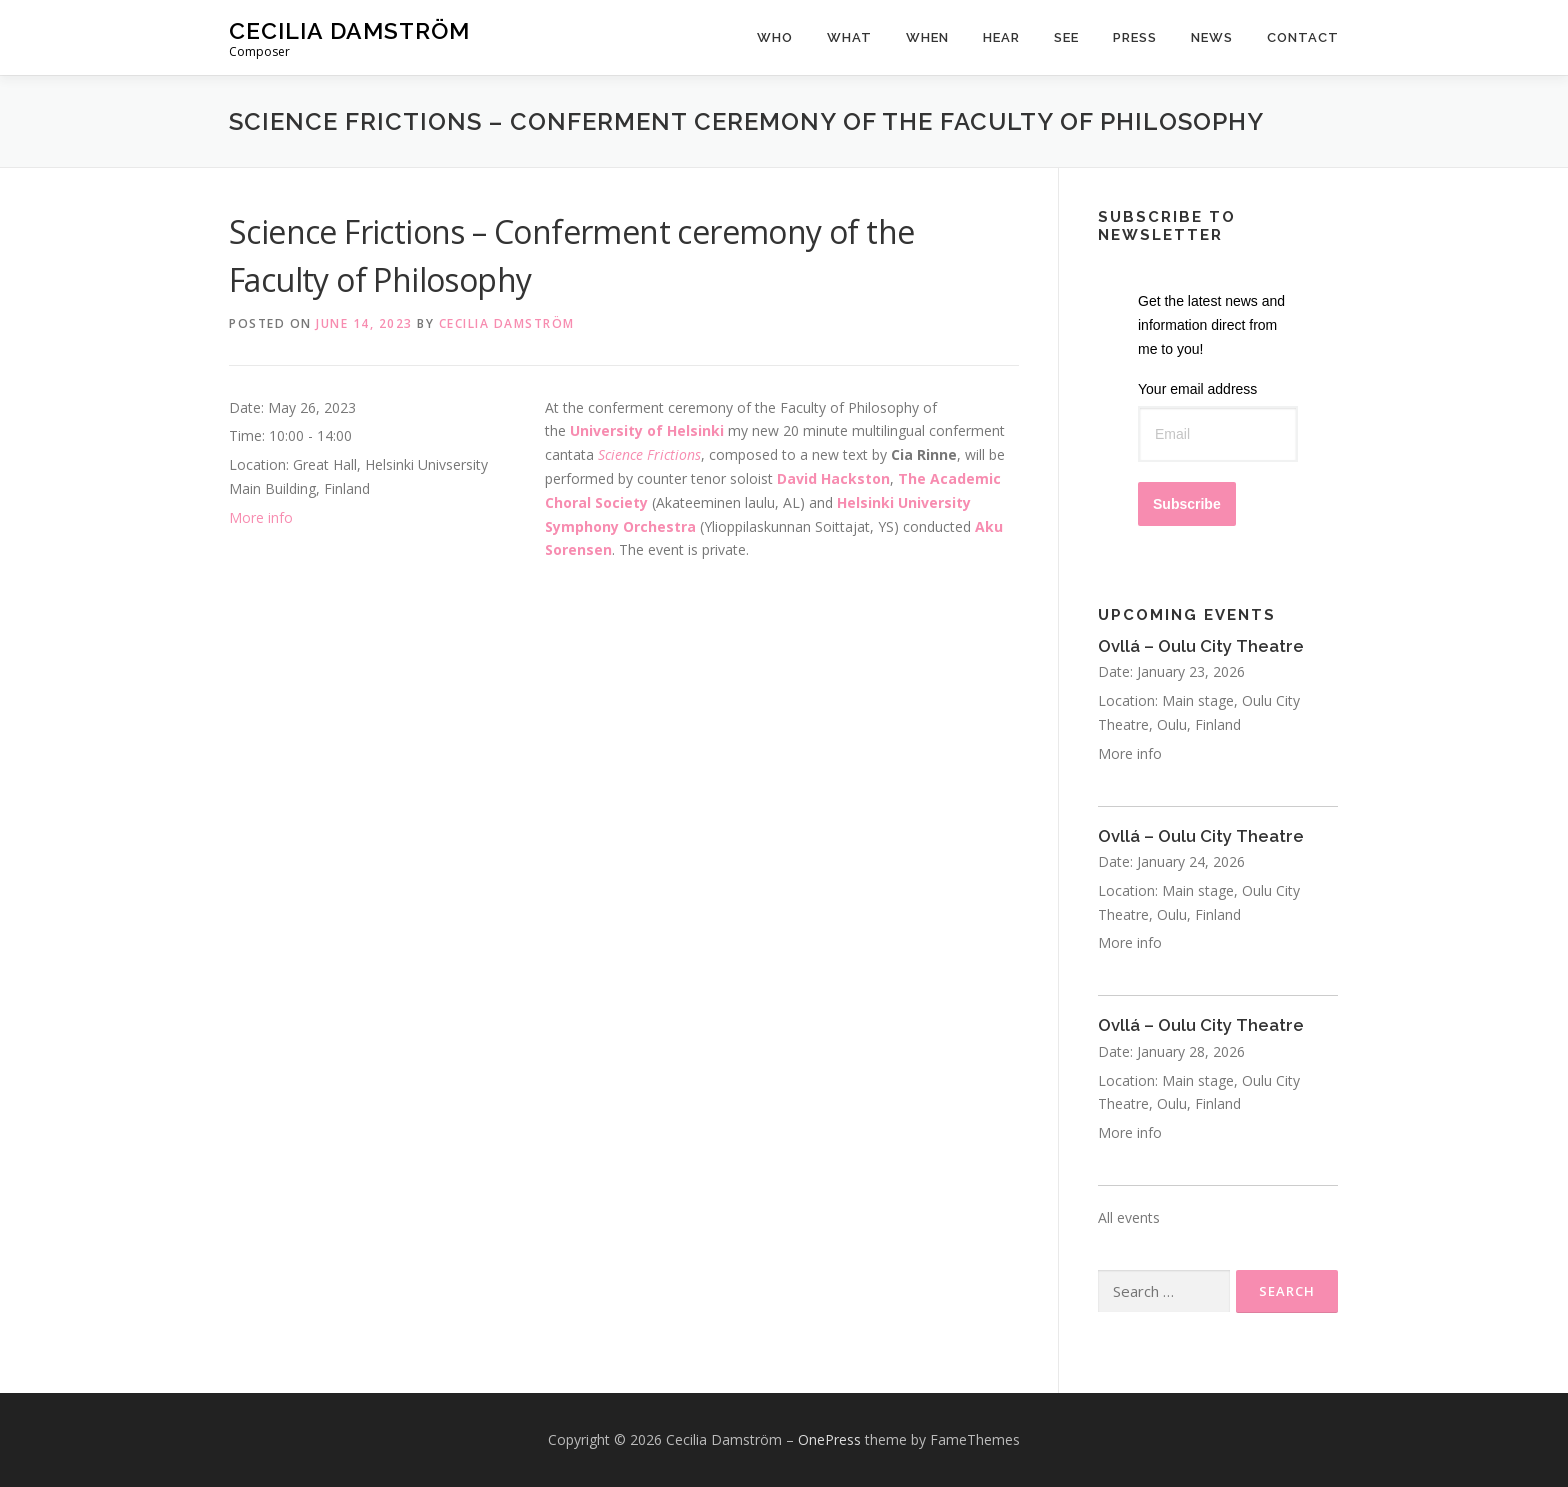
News (1212, 37)
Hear (1001, 37)
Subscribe (1187, 504)
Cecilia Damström (349, 30)
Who (775, 37)
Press (1135, 37)
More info (261, 517)
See (1066, 37)
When (927, 37)
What (849, 37)
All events (1129, 1217)
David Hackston (833, 478)
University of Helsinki (649, 430)
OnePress (829, 1439)
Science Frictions (649, 454)
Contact (1303, 37)
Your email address (1197, 389)
